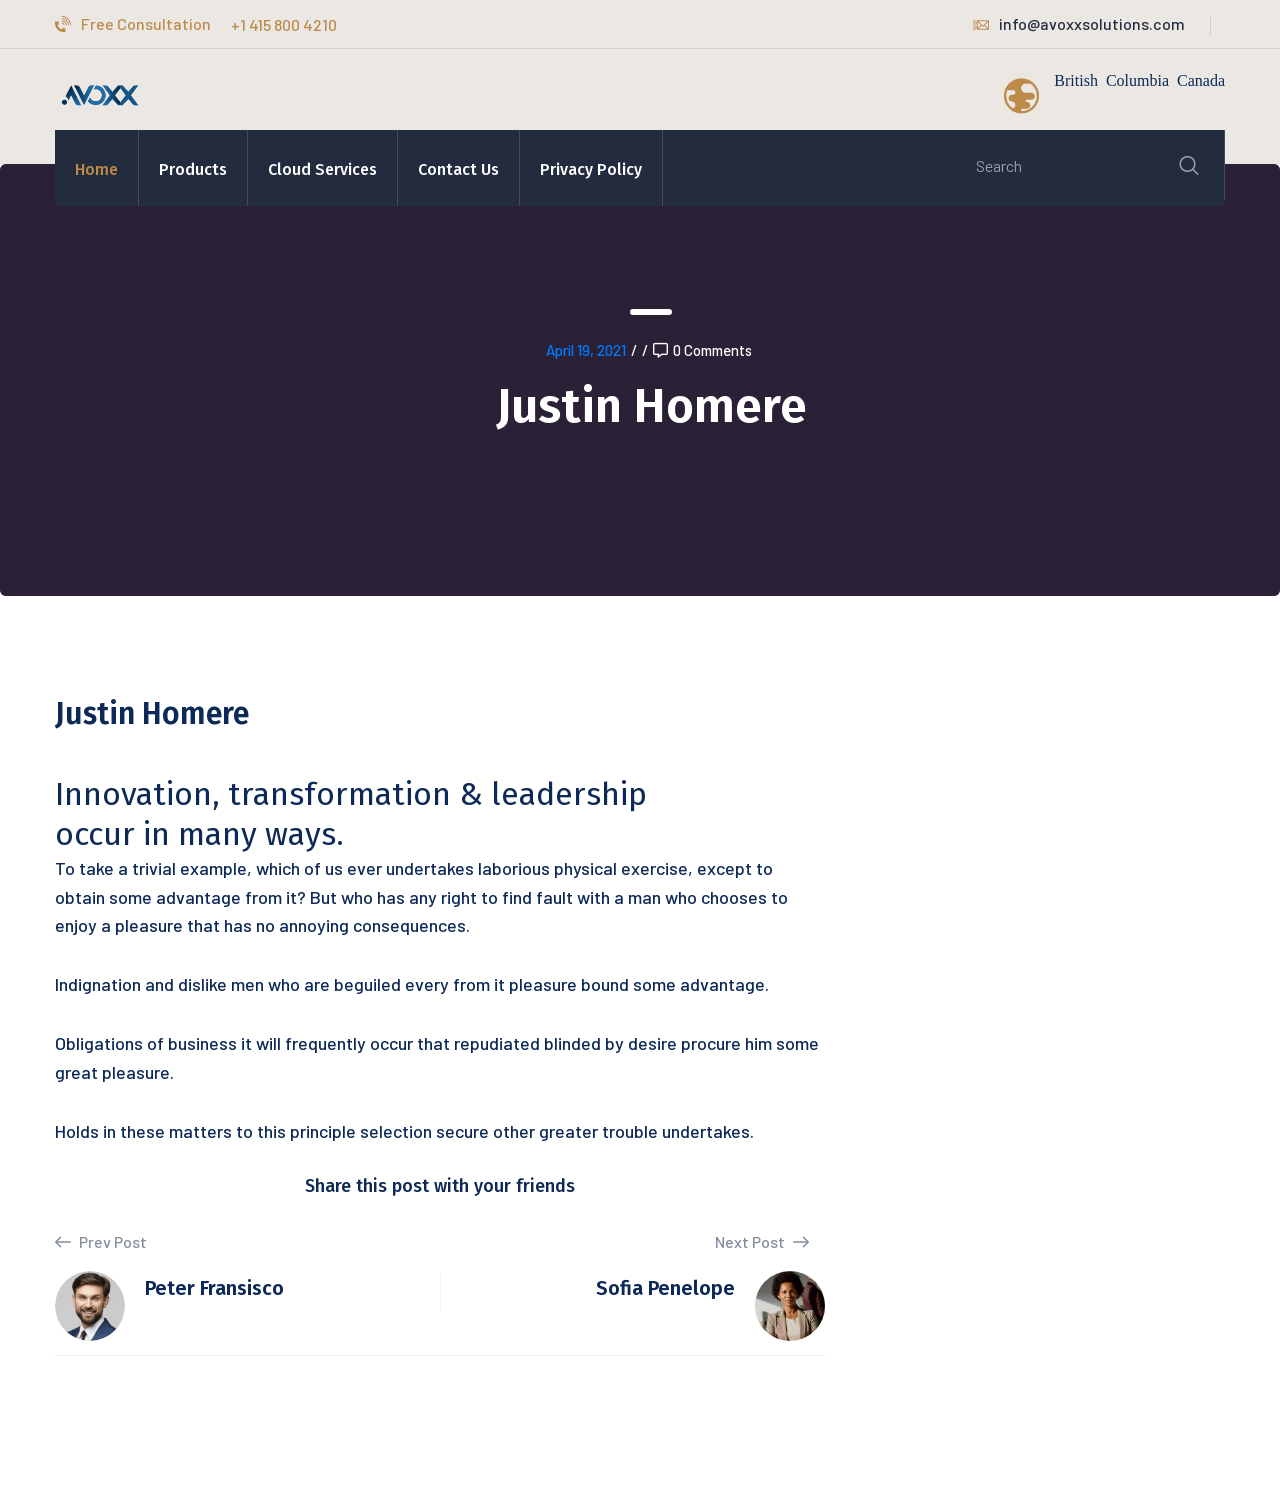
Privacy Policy (591, 169)
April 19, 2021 (586, 350)
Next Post (762, 1241)
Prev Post (101, 1242)
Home (96, 169)
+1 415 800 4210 (284, 24)
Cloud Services (322, 169)
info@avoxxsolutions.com (1079, 23)
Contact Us (458, 169)
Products (193, 169)
